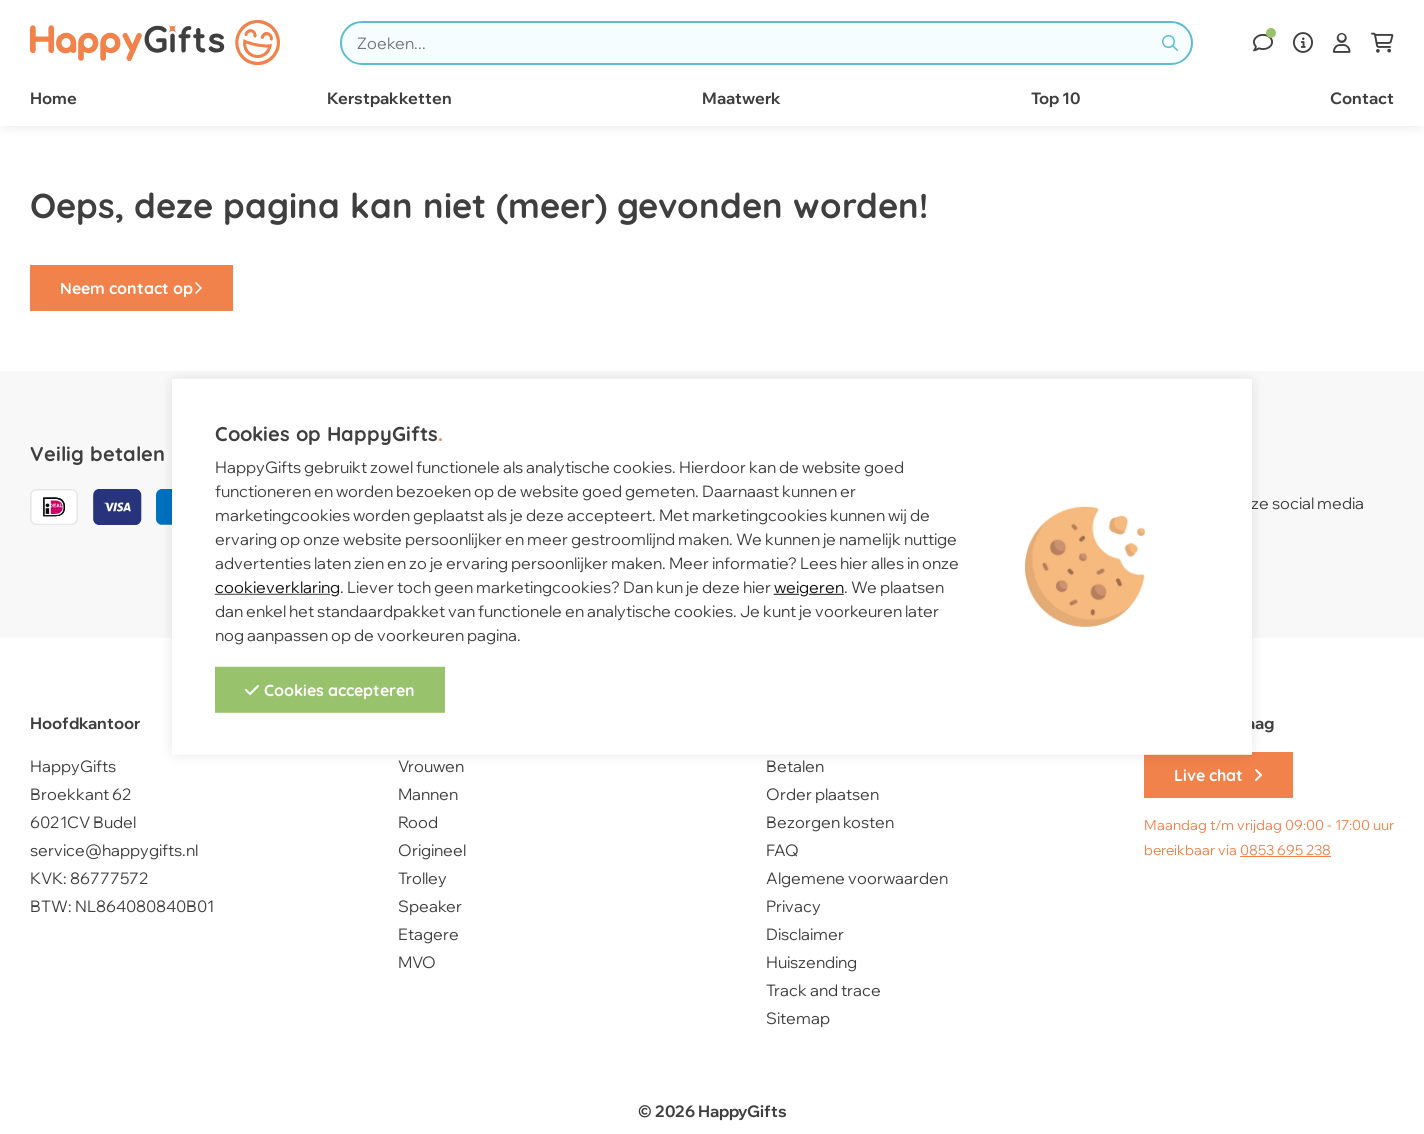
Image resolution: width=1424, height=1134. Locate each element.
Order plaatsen (822, 794)
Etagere (428, 934)
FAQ (782, 850)
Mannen (428, 794)
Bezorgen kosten (830, 822)
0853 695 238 (1285, 850)
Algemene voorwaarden (857, 878)
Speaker (430, 906)
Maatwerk (741, 98)
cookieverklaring (277, 587)
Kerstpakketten (389, 98)
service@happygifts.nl (114, 850)
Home (53, 98)
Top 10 (1055, 98)
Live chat (1218, 775)
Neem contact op (131, 288)
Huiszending (811, 962)
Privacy (793, 906)
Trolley (422, 878)
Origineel (432, 850)
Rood (418, 822)
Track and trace (823, 990)
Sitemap (798, 1018)
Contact (1362, 98)
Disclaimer (805, 934)
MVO (417, 962)
